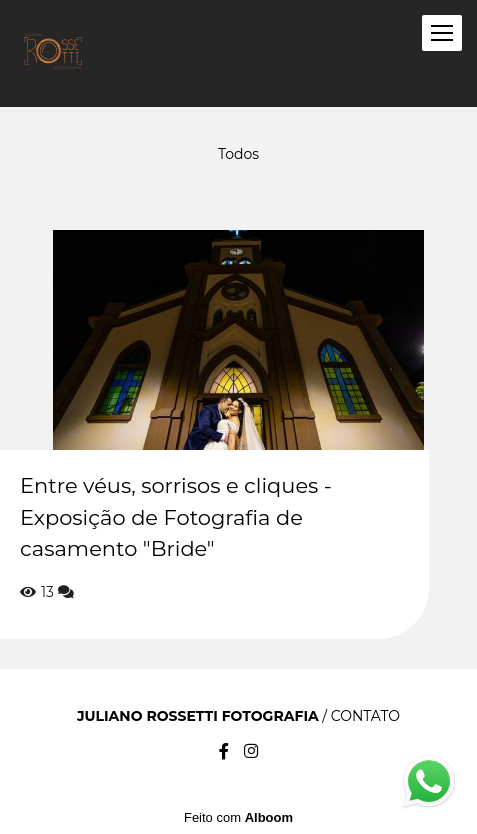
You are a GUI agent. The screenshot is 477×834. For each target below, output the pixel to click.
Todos (238, 154)
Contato (365, 716)
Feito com (238, 817)
